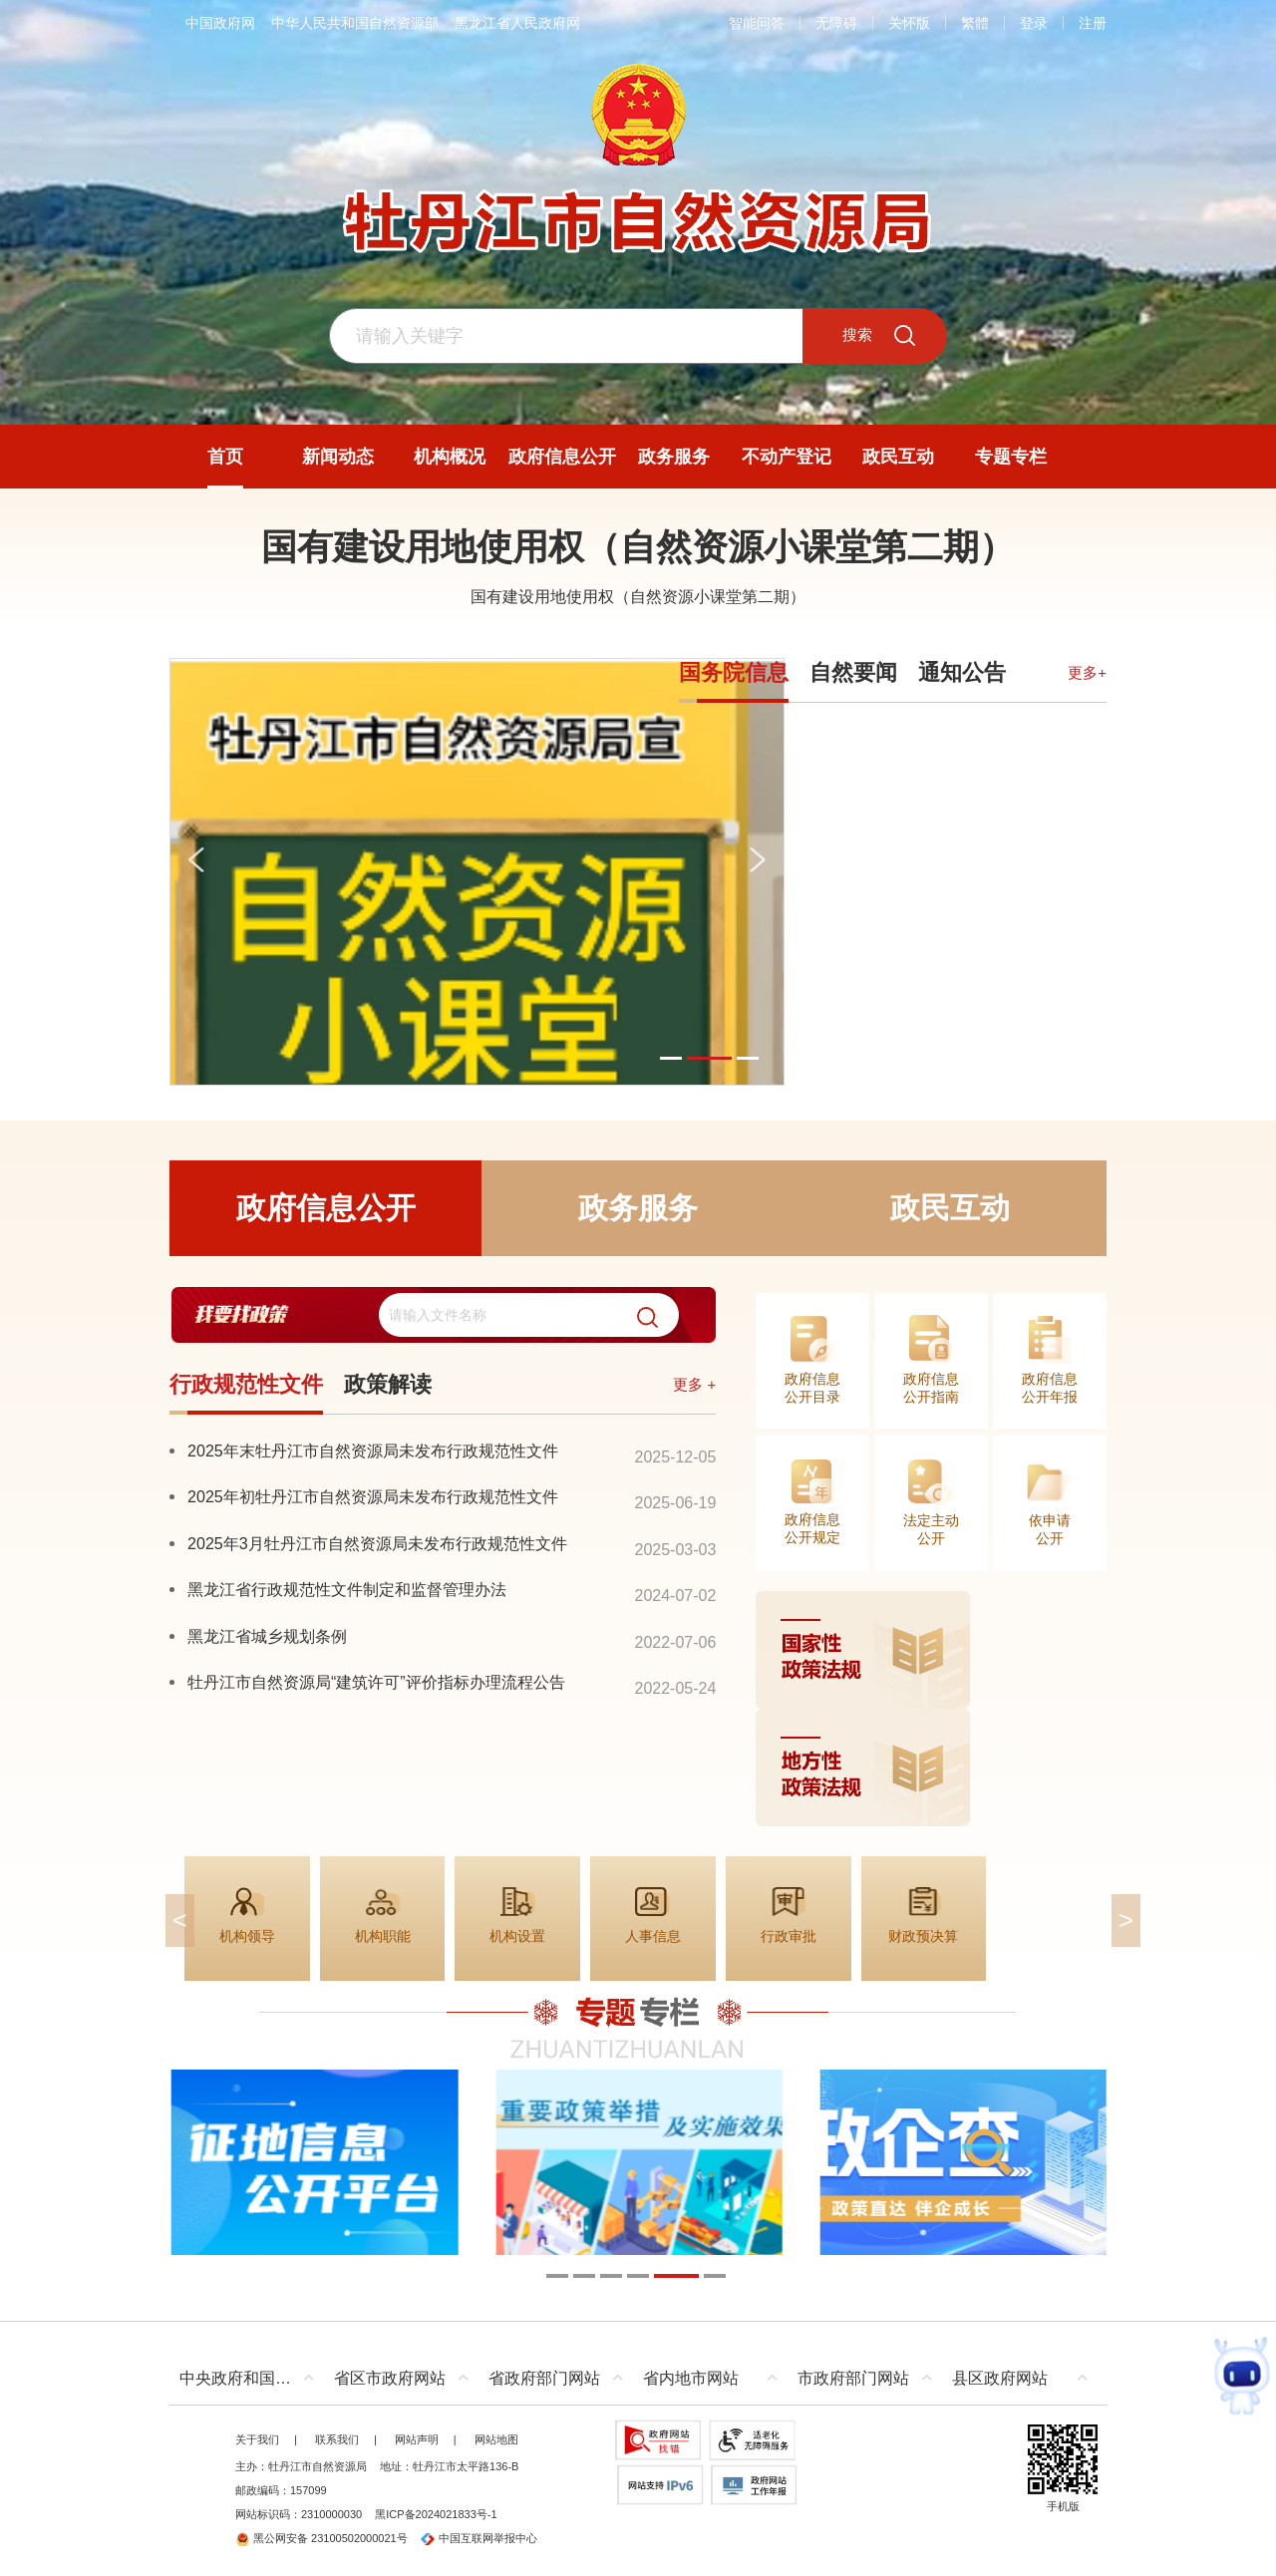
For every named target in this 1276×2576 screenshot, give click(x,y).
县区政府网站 (1000, 2378)
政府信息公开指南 (931, 1388)
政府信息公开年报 (1050, 1388)
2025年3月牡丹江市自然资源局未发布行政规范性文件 (377, 1543)
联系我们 (337, 2439)
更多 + (694, 1384)
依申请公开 (1050, 1529)
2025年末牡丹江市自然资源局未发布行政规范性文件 (372, 1450)
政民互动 (950, 1207)
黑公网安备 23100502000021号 (321, 2538)
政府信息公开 (326, 1207)
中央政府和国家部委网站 (251, 2378)
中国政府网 (220, 23)
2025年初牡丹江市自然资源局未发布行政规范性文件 (372, 1496)
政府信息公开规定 (812, 1528)
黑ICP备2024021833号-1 (435, 2514)
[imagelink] (931, 1708)
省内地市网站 (691, 2378)
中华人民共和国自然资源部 (355, 23)
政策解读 (388, 1384)
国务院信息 (734, 672)
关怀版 (909, 23)
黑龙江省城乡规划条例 (267, 1636)
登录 (1034, 23)
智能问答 (757, 23)
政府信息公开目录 (812, 1388)
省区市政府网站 (390, 2378)
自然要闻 (853, 672)
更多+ (1087, 672)
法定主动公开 (931, 1529)
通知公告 (962, 672)
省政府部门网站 (544, 2378)
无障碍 (836, 23)
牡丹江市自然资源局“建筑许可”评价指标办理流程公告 (376, 1682)
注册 (1093, 23)
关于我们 (257, 2439)
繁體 (975, 23)
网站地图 (496, 2439)
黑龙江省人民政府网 (517, 23)
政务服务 (638, 1207)
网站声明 (417, 2439)
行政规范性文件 (246, 1384)
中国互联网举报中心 (479, 2538)
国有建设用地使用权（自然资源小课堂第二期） (638, 546)
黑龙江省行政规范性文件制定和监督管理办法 (346, 1589)
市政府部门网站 (853, 2378)
